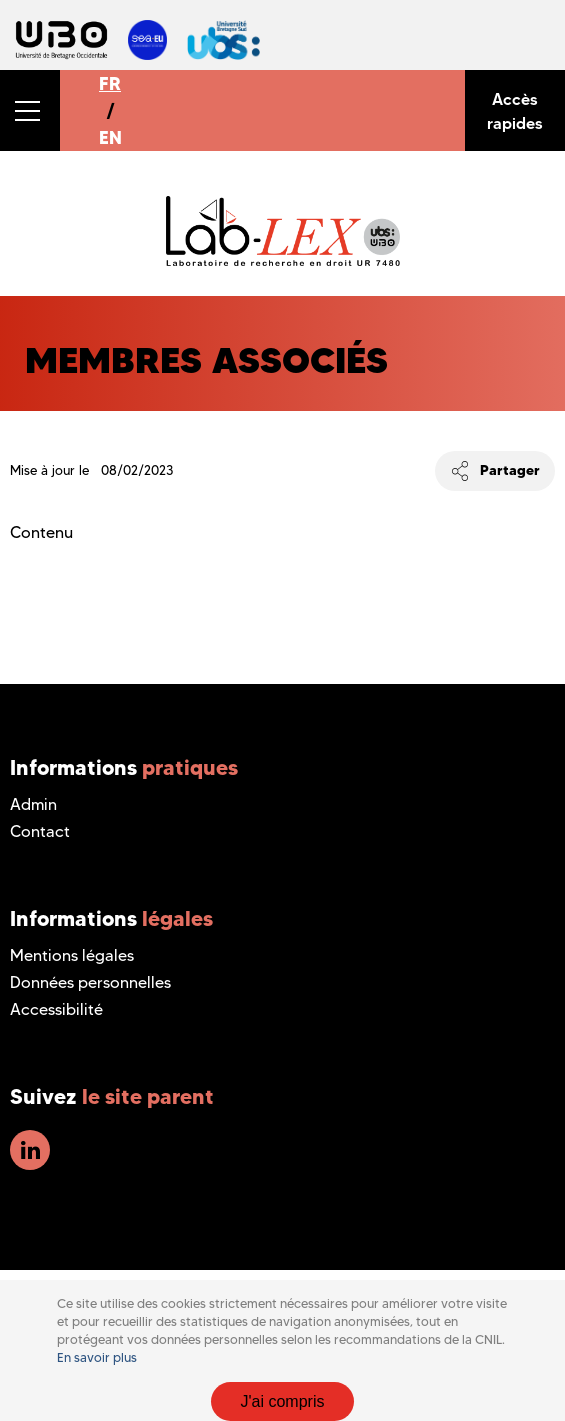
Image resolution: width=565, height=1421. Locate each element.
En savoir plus (97, 1357)
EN (110, 137)
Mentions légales (72, 955)
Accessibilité (56, 1009)
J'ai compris (283, 1401)
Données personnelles (90, 982)
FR (110, 83)
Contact (40, 831)
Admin (33, 804)
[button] (30, 110)
